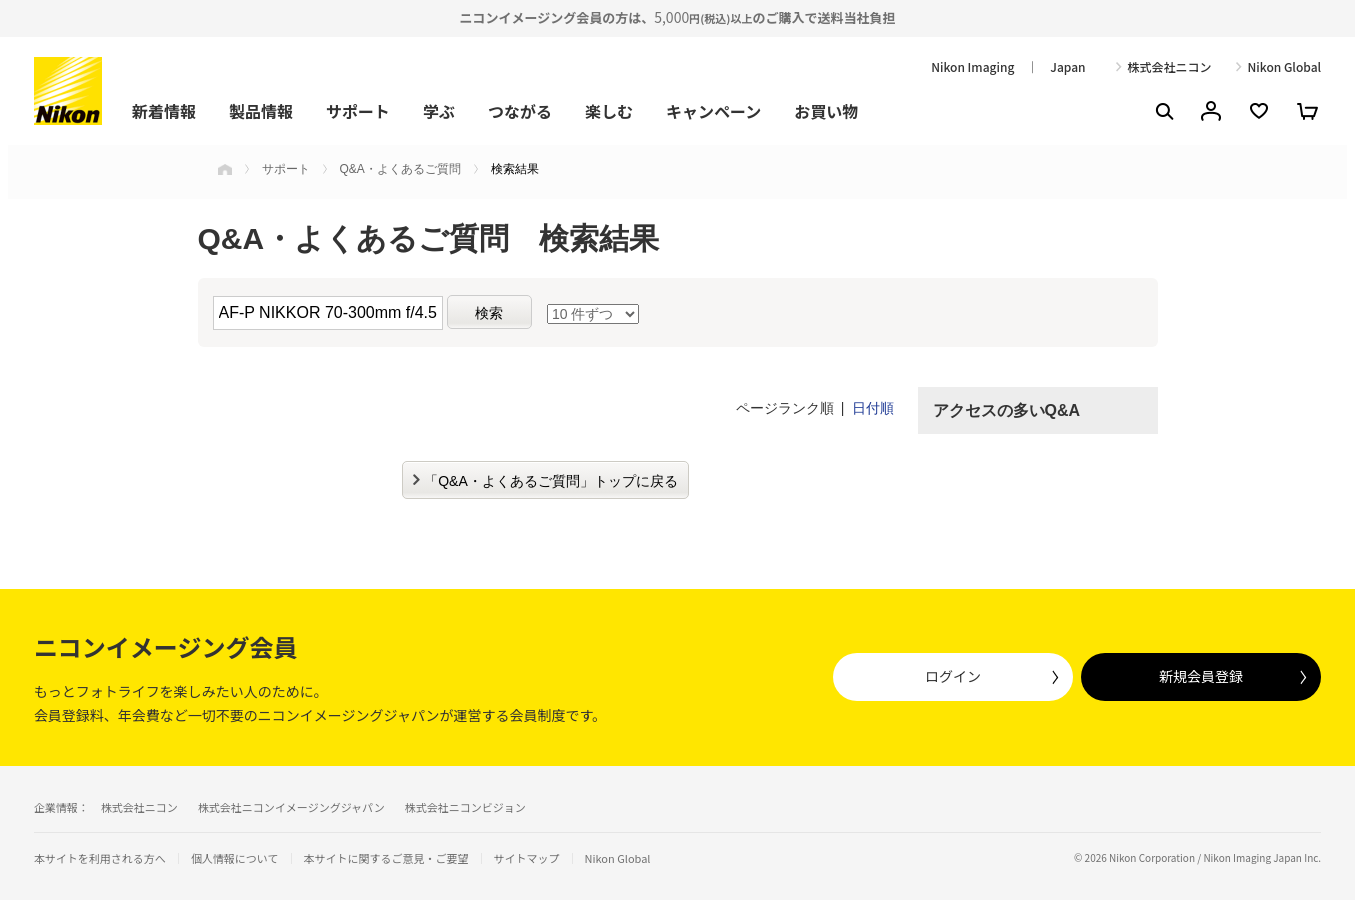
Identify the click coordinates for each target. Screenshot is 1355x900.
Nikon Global (1285, 67)
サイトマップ (527, 858)
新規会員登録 (1201, 676)
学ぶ (439, 111)
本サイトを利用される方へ (100, 858)
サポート (358, 111)
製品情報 (261, 111)
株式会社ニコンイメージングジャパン (291, 807)
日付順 (873, 408)
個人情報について (235, 858)
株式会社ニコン (1170, 67)
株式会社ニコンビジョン (465, 807)
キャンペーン (713, 111)
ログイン (953, 676)
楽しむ (609, 111)
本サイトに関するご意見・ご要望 (386, 858)
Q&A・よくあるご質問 (400, 169)
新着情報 (164, 111)
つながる (520, 111)
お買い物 (826, 111)
